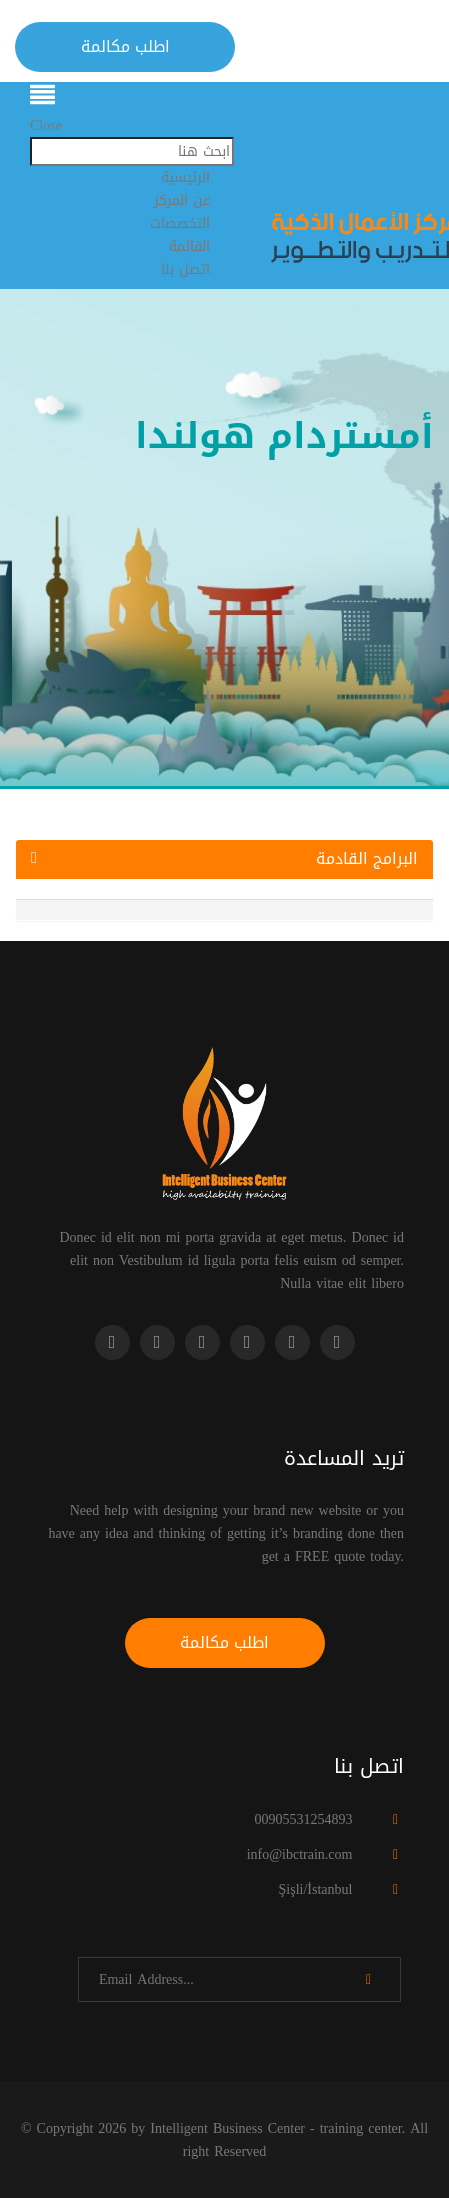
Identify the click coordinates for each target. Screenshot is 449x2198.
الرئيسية (185, 177)
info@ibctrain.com (300, 1854)
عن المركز (182, 200)
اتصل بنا (185, 269)
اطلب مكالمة (125, 46)
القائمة (189, 246)
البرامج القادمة (224, 859)
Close (46, 125)
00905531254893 (303, 1819)
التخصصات (180, 223)
